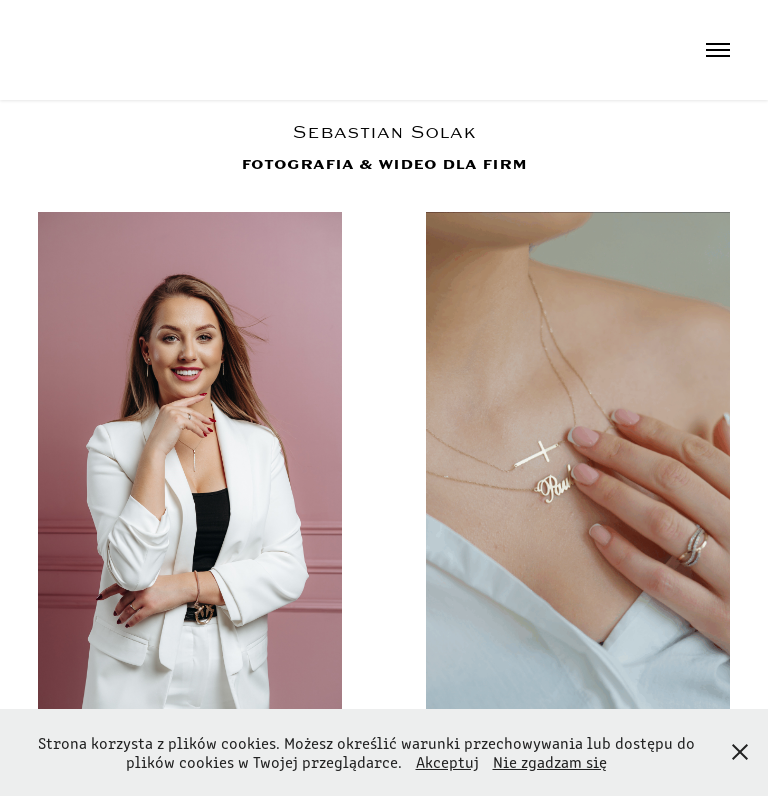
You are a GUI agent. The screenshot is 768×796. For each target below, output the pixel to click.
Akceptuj (447, 761)
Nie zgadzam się (550, 761)
